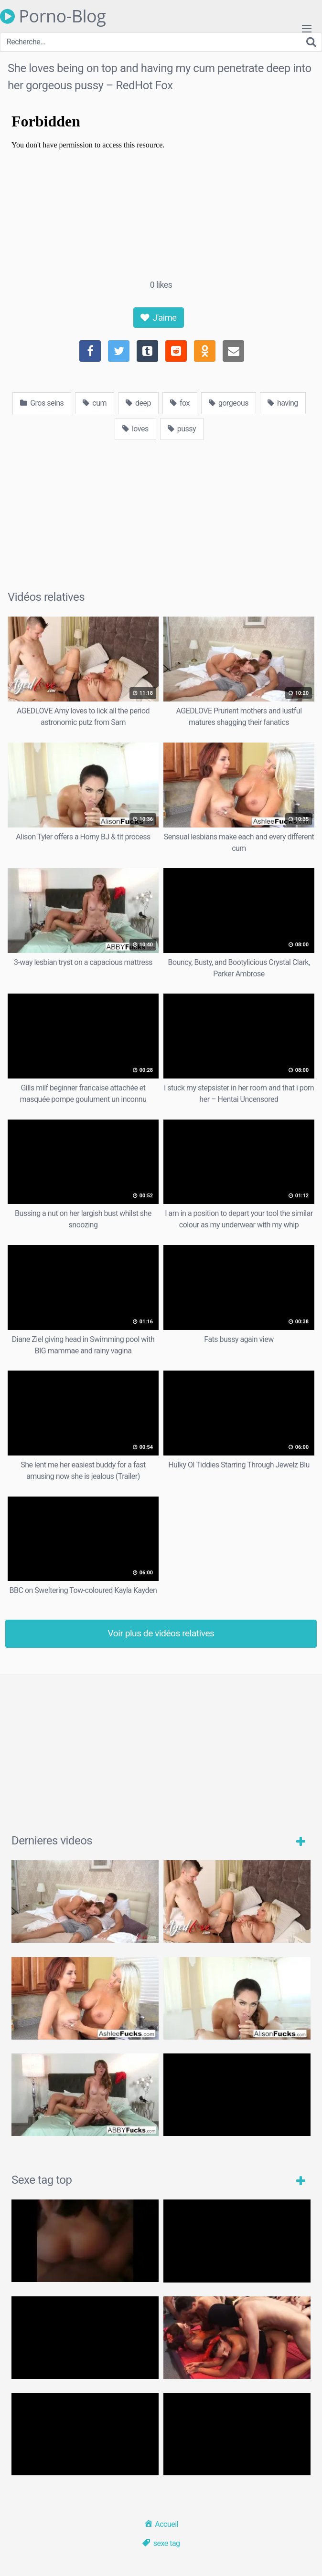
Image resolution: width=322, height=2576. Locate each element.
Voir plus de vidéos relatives (161, 1633)
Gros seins (42, 403)
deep (138, 403)
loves (135, 428)
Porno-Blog (53, 16)
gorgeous (228, 403)
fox (180, 403)
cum (95, 403)
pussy (182, 428)
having (283, 403)
